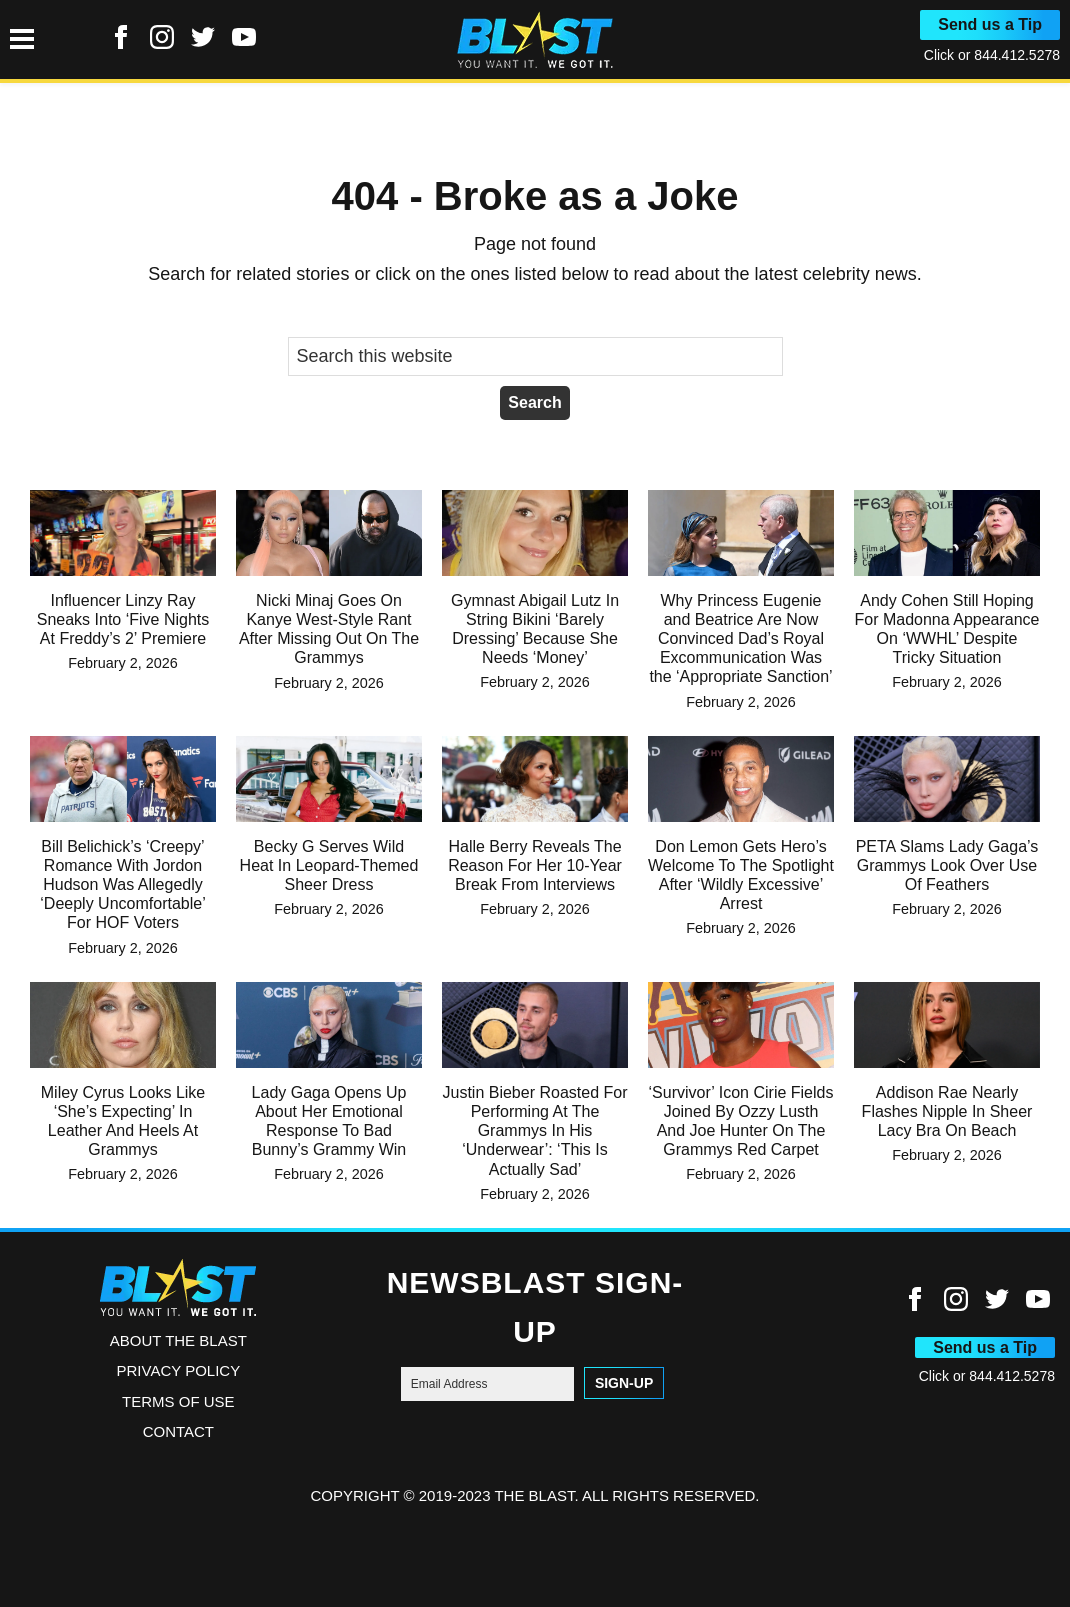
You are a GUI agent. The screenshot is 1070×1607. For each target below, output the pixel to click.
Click (941, 55)
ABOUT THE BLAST (178, 1340)
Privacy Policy (179, 1370)
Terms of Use (178, 1401)
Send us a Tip (990, 24)
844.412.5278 (1017, 55)
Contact (178, 1431)
